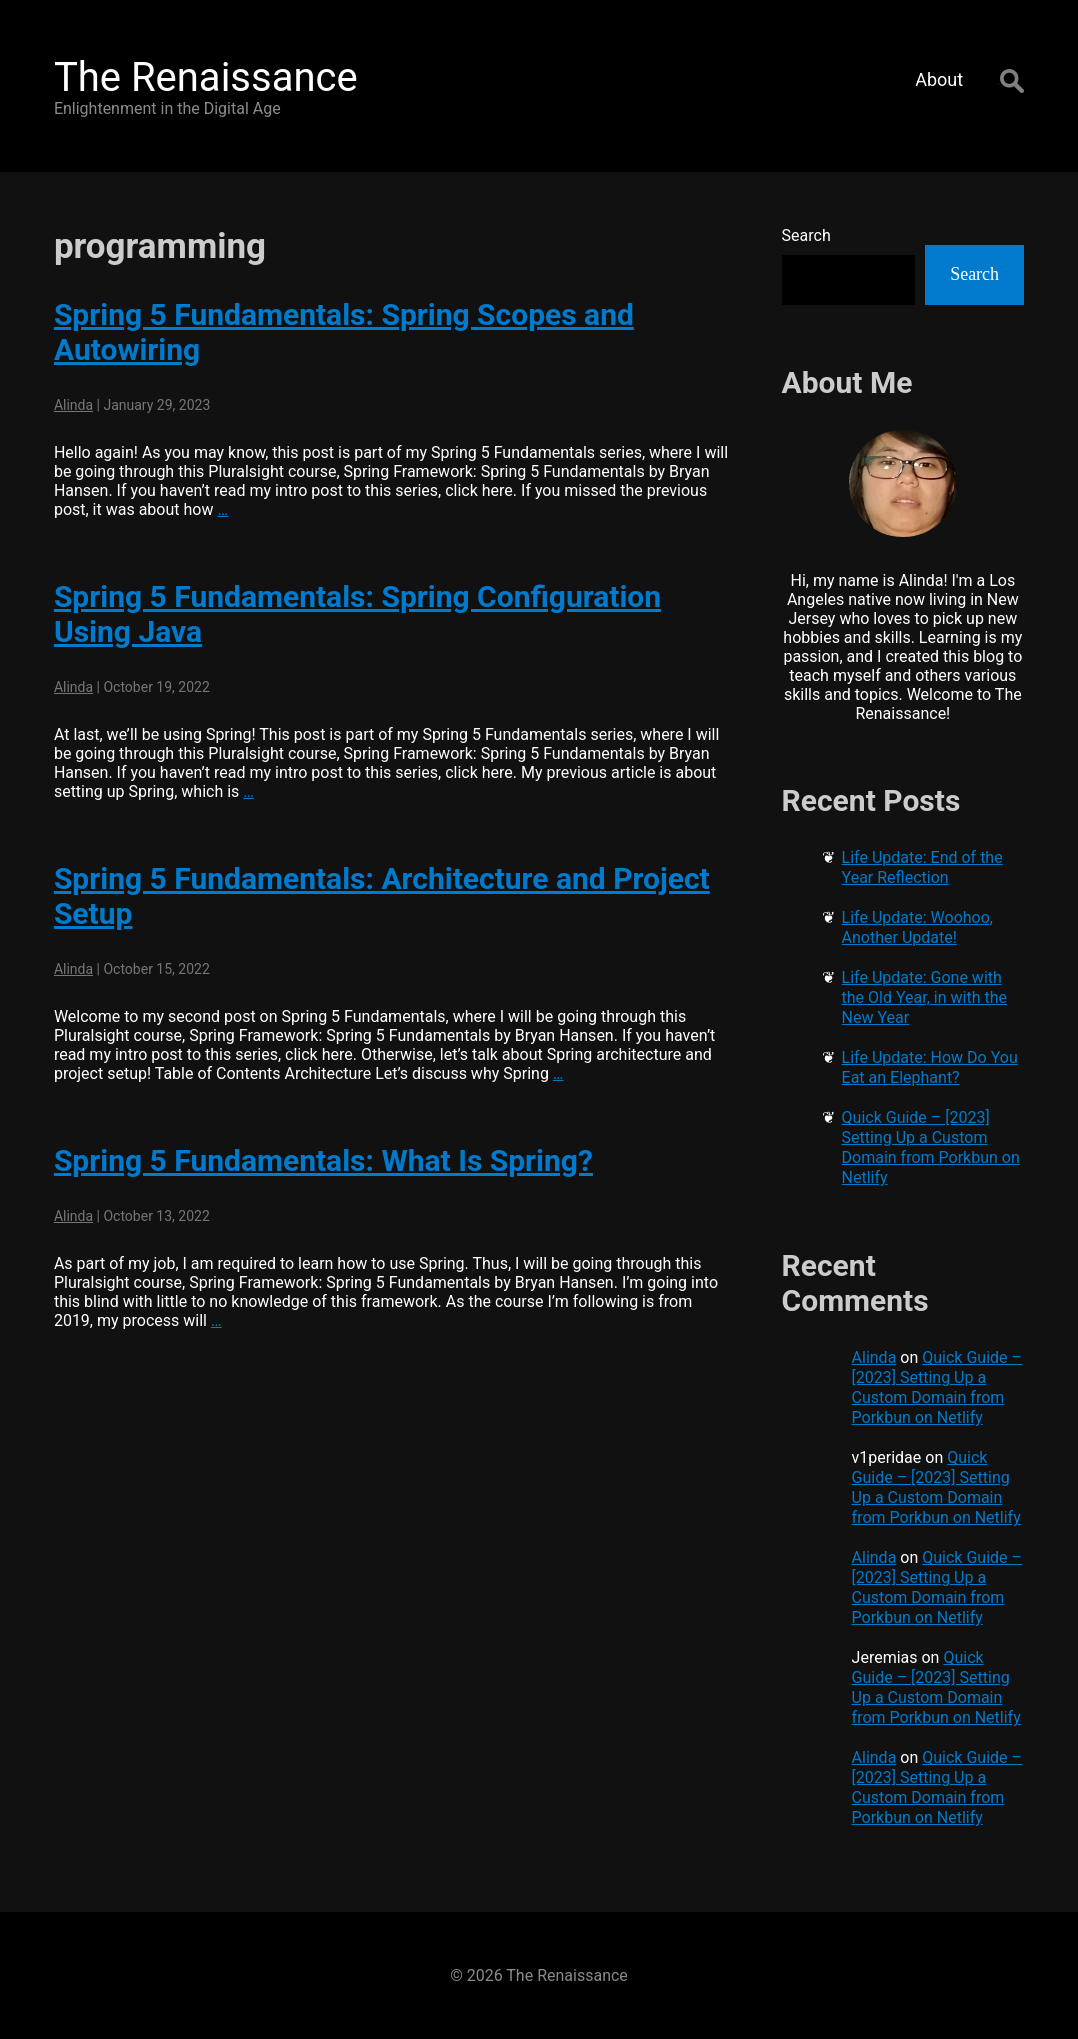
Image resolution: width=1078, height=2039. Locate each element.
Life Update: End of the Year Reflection (922, 867)
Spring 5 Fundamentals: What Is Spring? (323, 1160)
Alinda (73, 405)
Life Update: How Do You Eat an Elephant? (930, 1067)
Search (806, 235)
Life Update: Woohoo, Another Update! (917, 927)
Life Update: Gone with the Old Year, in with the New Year (924, 997)
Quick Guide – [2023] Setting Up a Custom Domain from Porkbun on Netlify (931, 1147)
